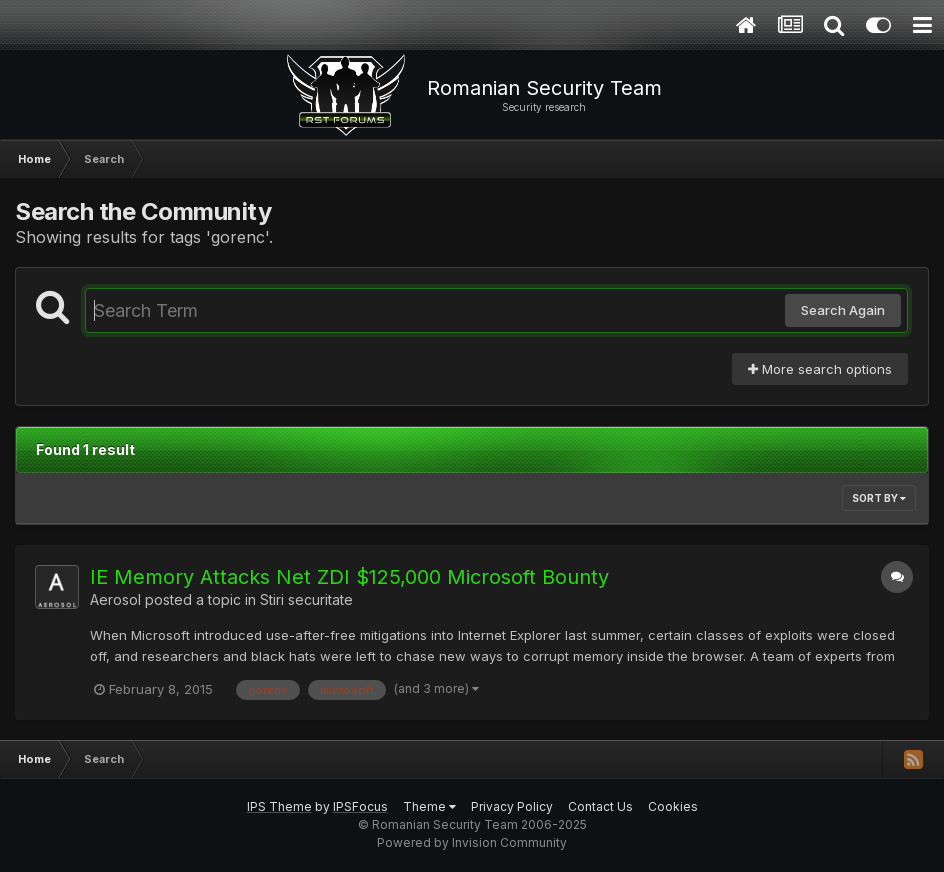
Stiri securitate (306, 599)
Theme (429, 806)
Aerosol (115, 599)
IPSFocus (360, 806)
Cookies (673, 806)
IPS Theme (279, 806)
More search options (820, 369)
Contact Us (600, 806)
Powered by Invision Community (472, 842)
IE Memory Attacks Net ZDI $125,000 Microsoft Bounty (349, 577)
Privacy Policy (512, 806)
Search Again (843, 310)
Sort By (879, 498)
